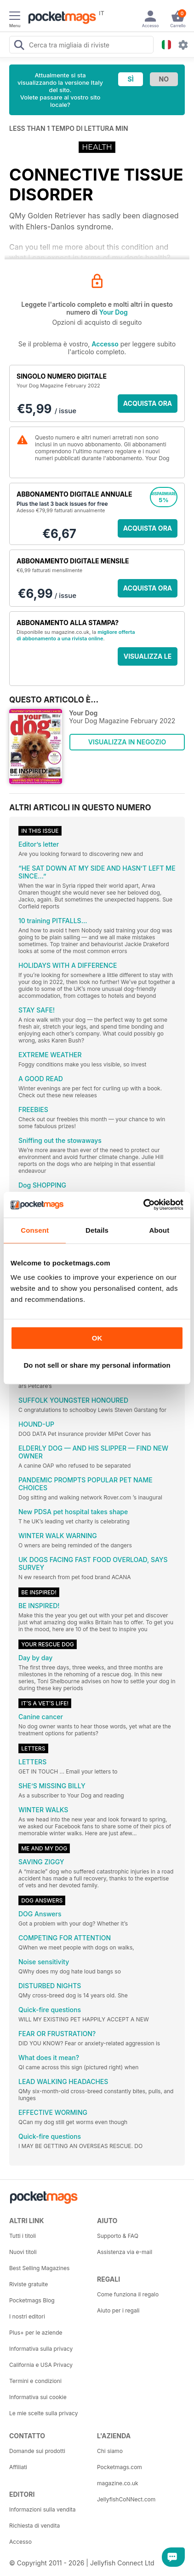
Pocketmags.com (119, 2467)
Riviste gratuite (28, 2284)
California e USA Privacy (41, 2364)
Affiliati (18, 2467)
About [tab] (159, 1230)
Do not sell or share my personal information (96, 1365)
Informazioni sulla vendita (42, 2509)
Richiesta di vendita (34, 2525)
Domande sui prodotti (37, 2450)
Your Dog (113, 312)
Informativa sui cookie (38, 2397)
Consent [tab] (35, 1230)
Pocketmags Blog (32, 2300)
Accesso (104, 344)
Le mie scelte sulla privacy (43, 2413)
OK (97, 1338)
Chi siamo (110, 2450)
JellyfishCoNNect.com (126, 2499)
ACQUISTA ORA (147, 403)
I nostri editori (27, 2316)
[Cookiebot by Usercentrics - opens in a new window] (143, 1205)
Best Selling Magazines (39, 2268)
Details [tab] (97, 1230)
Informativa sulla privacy (41, 2348)
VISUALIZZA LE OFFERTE (148, 659)
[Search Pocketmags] (19, 46)
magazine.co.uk (117, 2483)
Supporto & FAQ (117, 2235)
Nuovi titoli (23, 2251)
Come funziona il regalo (128, 2294)
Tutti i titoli (22, 2235)
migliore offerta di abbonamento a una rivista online (76, 635)
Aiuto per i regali (118, 2310)
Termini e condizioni (35, 2380)
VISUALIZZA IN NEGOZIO (127, 742)
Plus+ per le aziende (36, 2332)
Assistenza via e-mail (124, 2251)
